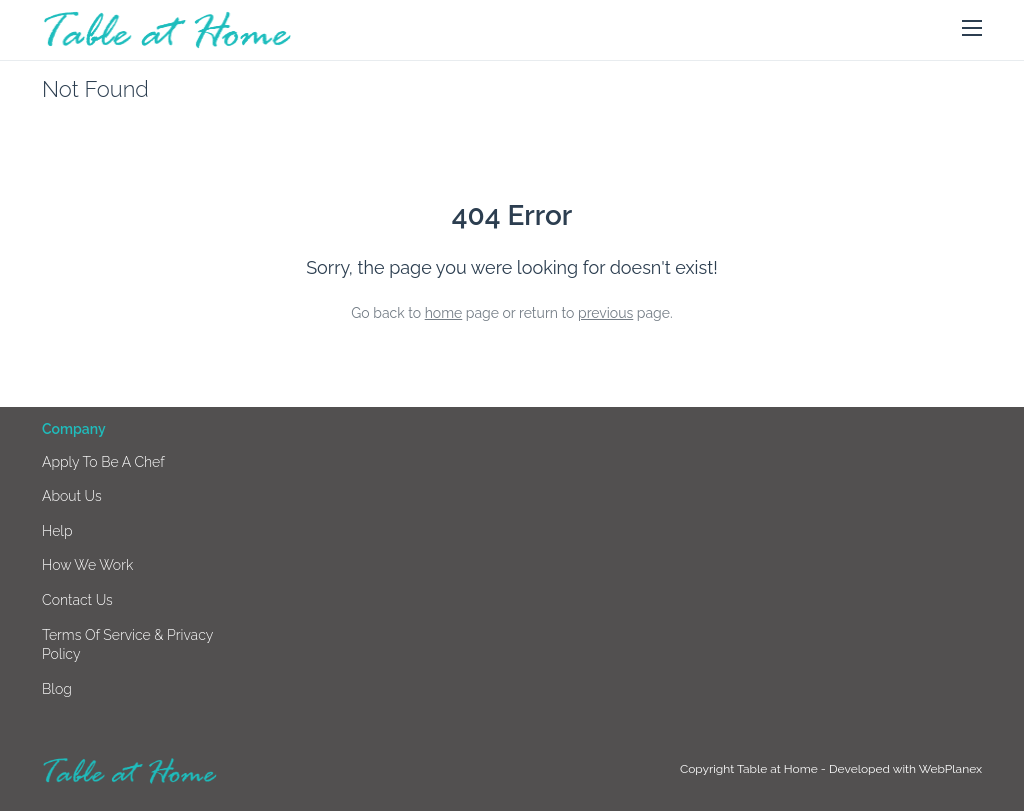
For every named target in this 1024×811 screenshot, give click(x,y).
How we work (87, 565)
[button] (972, 29)
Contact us (77, 600)
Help (57, 531)
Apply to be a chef (103, 462)
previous (605, 313)
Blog (57, 689)
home (444, 313)
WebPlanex (950, 769)
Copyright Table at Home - (754, 769)
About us (72, 496)
